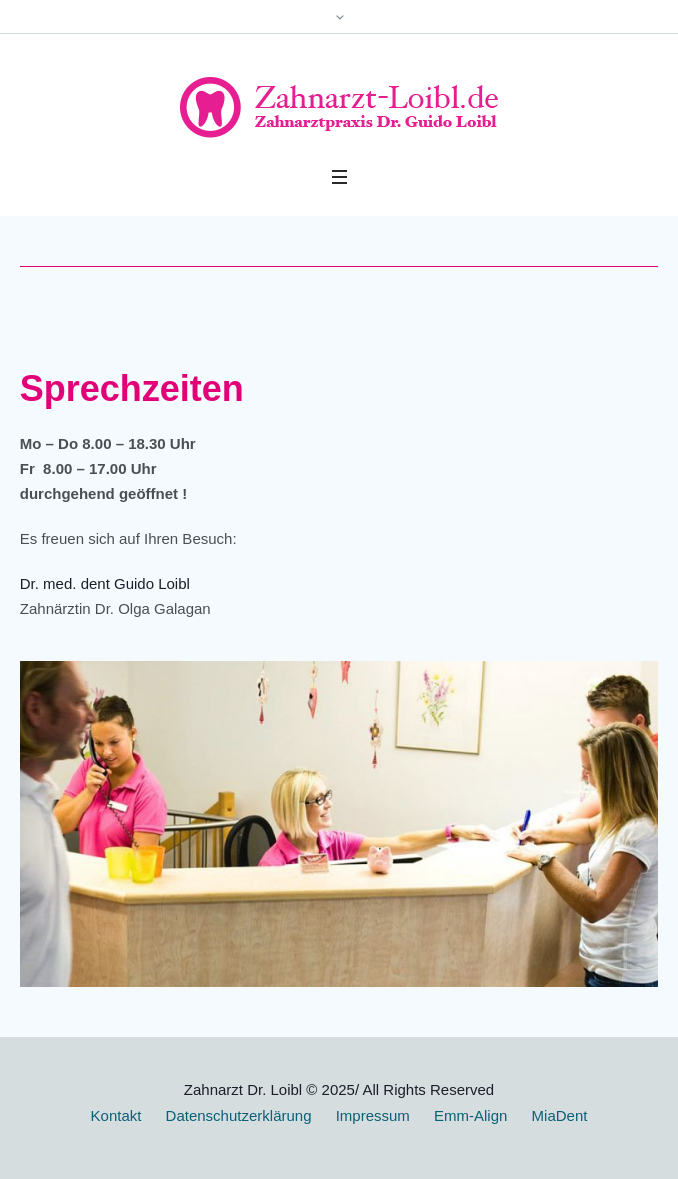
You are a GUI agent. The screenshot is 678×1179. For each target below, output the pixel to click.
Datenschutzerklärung (239, 1115)
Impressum (373, 1115)
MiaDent (560, 1115)
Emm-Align (470, 1115)
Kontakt (116, 1115)
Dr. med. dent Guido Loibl (105, 583)
